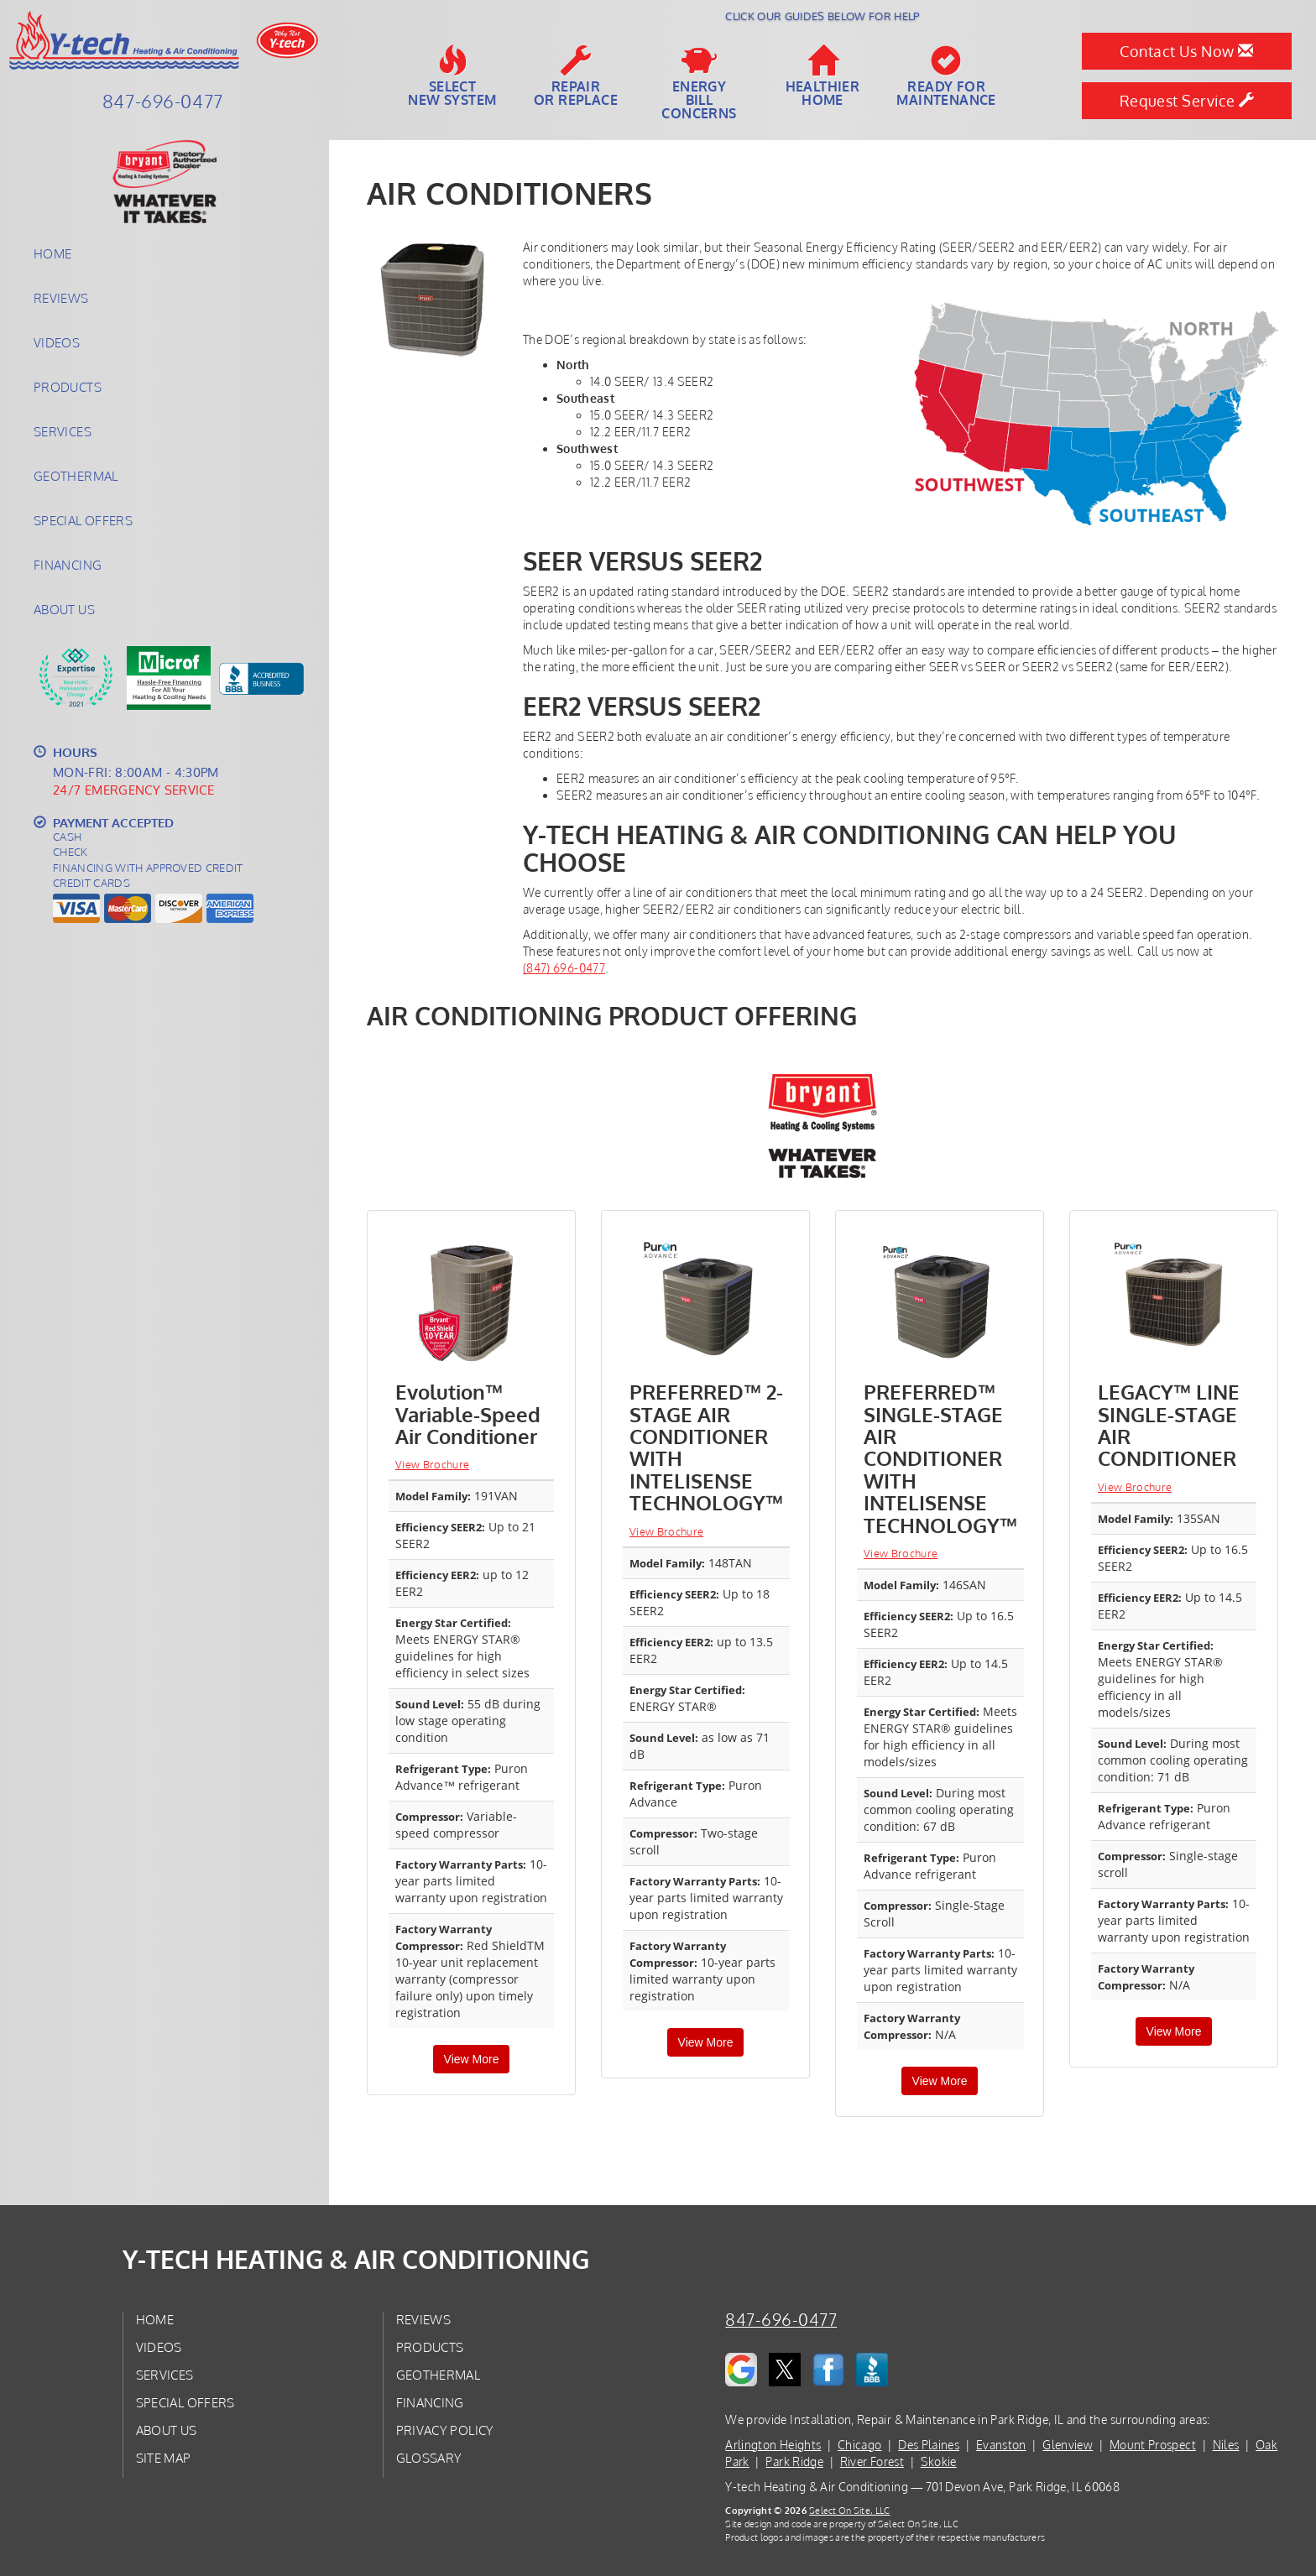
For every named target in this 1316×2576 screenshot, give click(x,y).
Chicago (859, 2445)
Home (52, 253)
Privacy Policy (445, 2430)
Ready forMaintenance (945, 76)
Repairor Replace (576, 76)
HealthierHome (823, 76)
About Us (64, 609)
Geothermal (76, 475)
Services (62, 431)
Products (68, 386)
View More (471, 2059)
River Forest (872, 2461)
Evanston (1001, 2445)
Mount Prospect (1153, 2445)
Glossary (429, 2457)
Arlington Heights (773, 2445)
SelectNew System (452, 76)
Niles (1226, 2445)
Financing (68, 564)
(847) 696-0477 (564, 968)
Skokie (939, 2461)
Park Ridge (794, 2461)
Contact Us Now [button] (1186, 51)
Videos (57, 342)
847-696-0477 (781, 2319)
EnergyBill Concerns (699, 83)
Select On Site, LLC (849, 2510)
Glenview (1067, 2445)
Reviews (61, 297)
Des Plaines (928, 2445)
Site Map (163, 2457)
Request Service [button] (1187, 100)
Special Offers (83, 520)
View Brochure (432, 1464)
